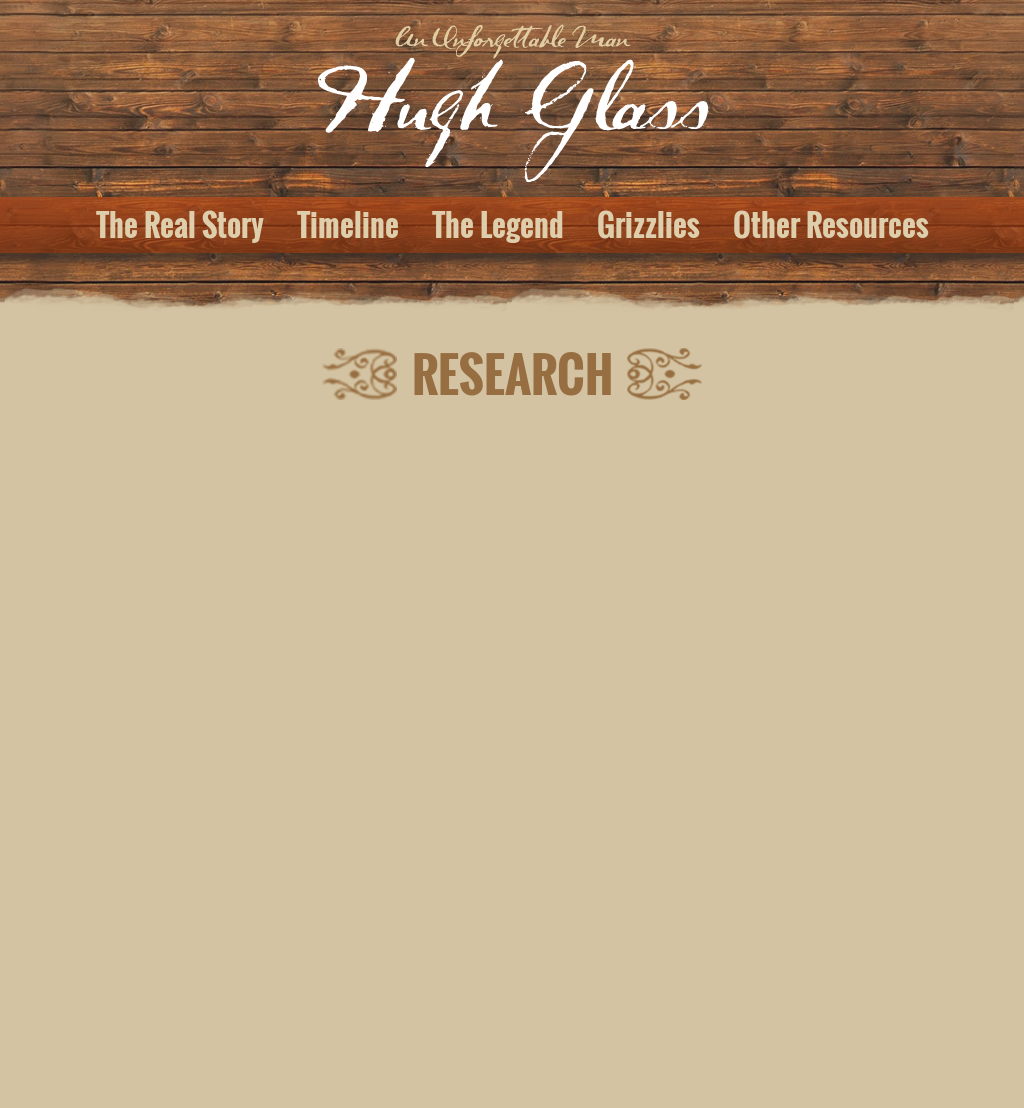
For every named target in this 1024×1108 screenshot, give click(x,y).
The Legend (498, 225)
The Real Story (180, 225)
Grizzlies (648, 225)
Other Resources (831, 225)
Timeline (348, 225)
